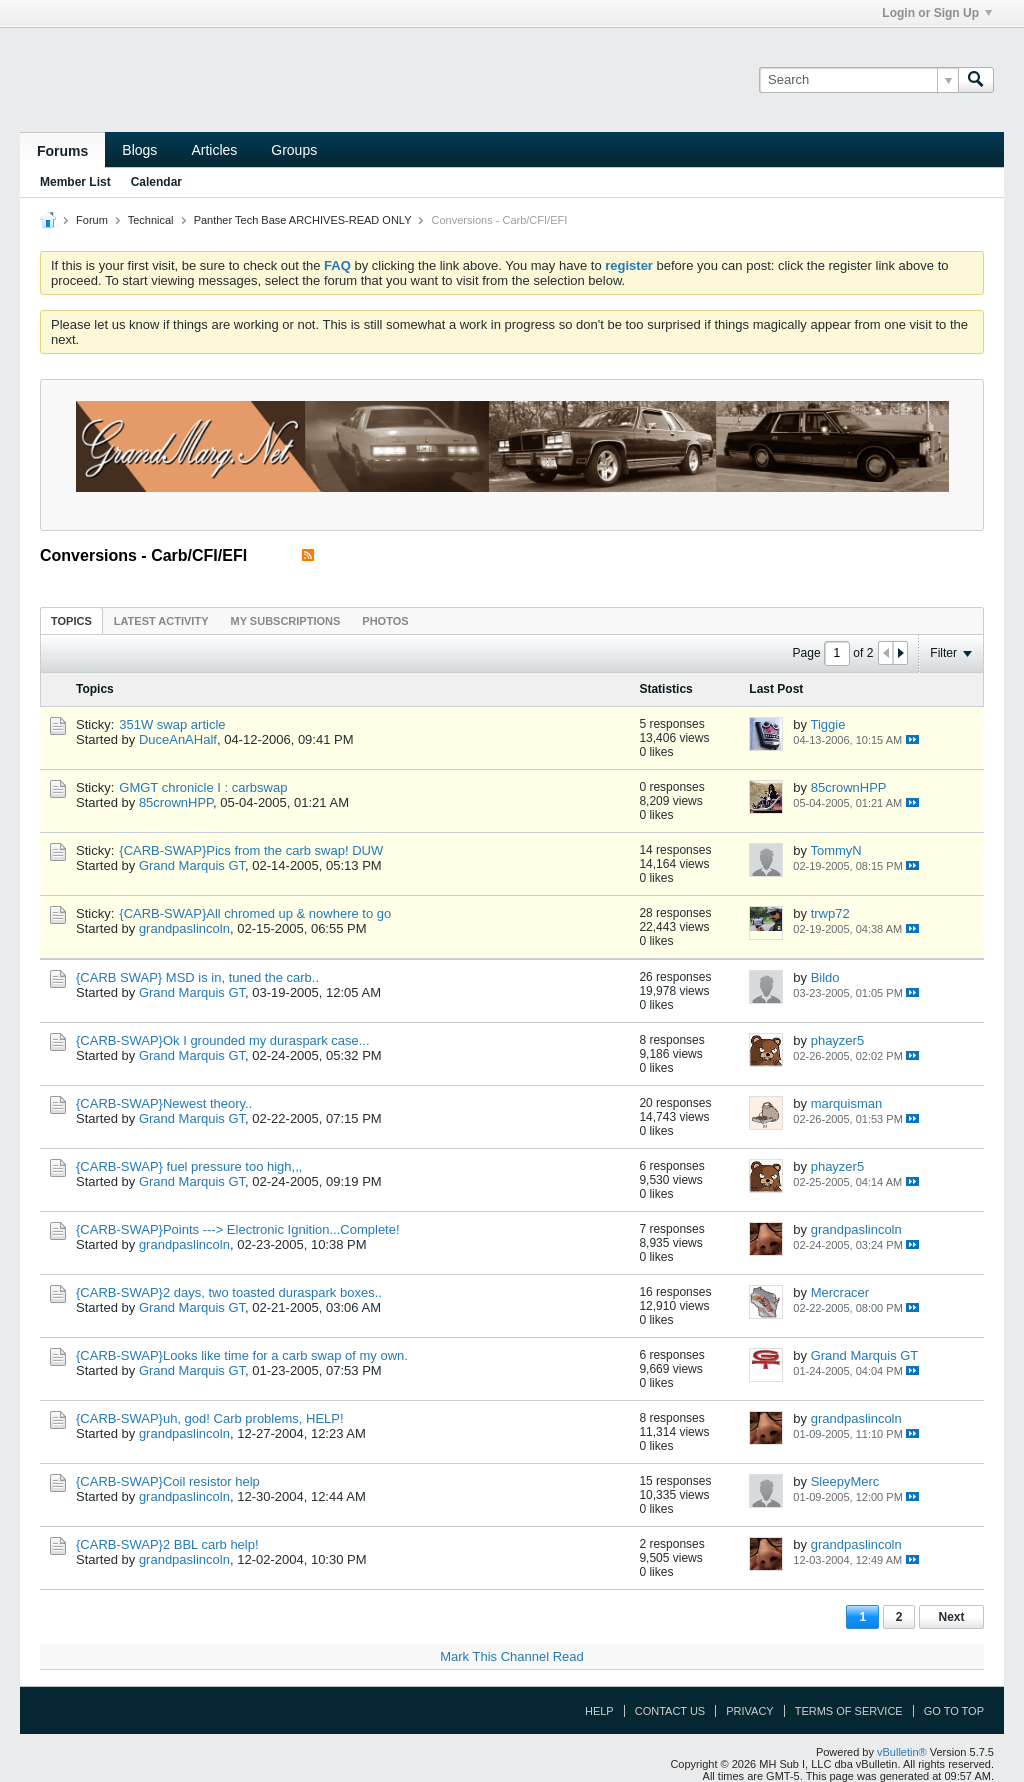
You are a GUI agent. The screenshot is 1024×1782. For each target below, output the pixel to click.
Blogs (139, 150)
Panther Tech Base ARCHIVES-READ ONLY (303, 220)
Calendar (156, 182)
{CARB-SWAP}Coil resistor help (168, 1481)
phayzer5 (837, 1040)
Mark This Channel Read (512, 1656)
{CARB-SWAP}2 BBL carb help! (167, 1544)
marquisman (847, 1103)
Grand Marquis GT (192, 865)
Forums (62, 151)
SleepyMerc (845, 1481)
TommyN (835, 850)
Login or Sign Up (937, 13)
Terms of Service (849, 1711)
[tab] (71, 620)
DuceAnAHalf (178, 739)
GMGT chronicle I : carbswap (203, 787)
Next (951, 1617)
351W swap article (172, 724)
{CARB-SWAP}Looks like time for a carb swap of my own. (242, 1355)
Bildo (825, 977)
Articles (214, 150)
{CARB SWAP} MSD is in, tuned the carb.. (197, 977)
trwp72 (830, 913)
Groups (294, 150)
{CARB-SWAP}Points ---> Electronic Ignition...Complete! (238, 1229)
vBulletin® (902, 1752)
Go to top (954, 1711)
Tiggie (827, 724)
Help (599, 1711)
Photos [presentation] (385, 621)
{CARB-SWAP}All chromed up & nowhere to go (255, 913)
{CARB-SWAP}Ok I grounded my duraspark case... (223, 1040)
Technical (151, 220)
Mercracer (840, 1292)
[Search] (858, 80)
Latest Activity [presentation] (161, 621)
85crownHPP (176, 802)
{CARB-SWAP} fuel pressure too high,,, (189, 1166)
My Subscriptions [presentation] (286, 621)
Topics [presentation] (71, 621)
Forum (92, 220)
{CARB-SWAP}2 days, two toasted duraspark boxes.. (229, 1292)
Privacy (749, 1711)
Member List (75, 182)
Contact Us (670, 1711)
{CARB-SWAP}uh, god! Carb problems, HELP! (210, 1418)
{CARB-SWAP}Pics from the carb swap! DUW (251, 850)
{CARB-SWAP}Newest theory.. (164, 1103)
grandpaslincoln (184, 928)
